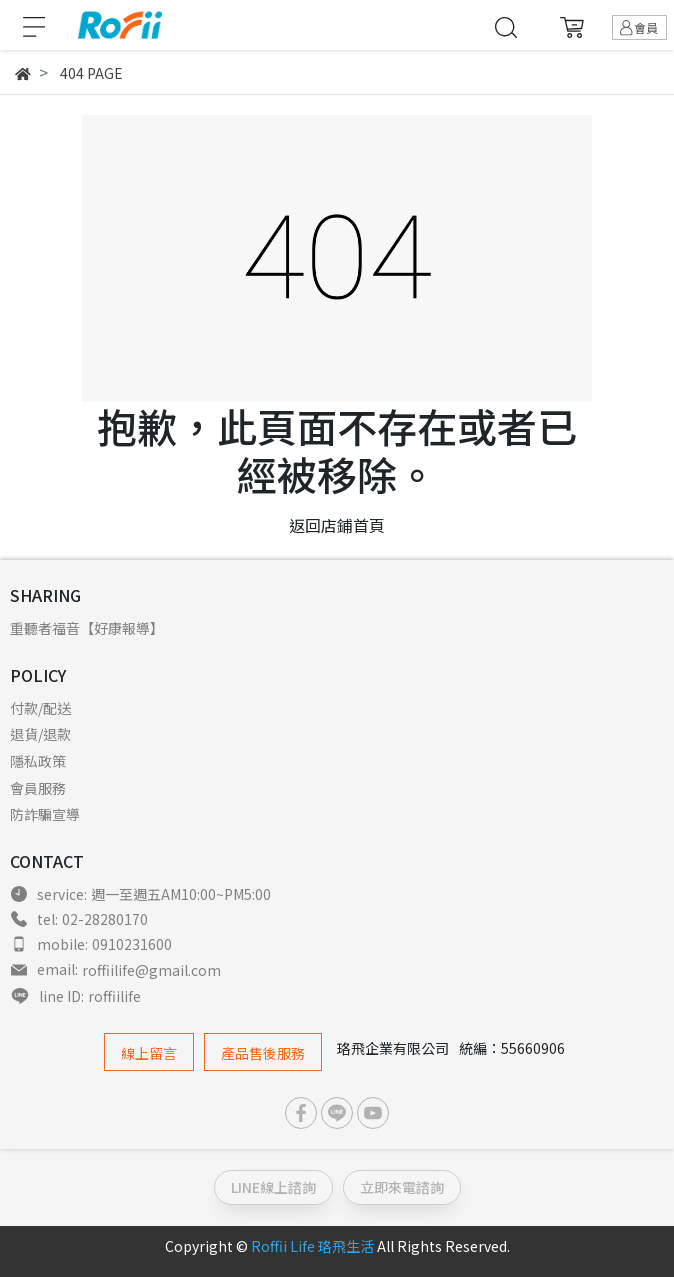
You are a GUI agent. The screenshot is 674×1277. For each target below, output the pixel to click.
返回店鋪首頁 (337, 525)
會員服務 (38, 788)
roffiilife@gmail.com (151, 970)
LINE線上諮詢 (273, 1187)
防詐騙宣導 (45, 814)
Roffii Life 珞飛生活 (312, 1246)
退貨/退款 (40, 734)
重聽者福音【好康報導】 (87, 628)
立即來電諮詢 (402, 1187)
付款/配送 (40, 708)
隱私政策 (38, 761)
